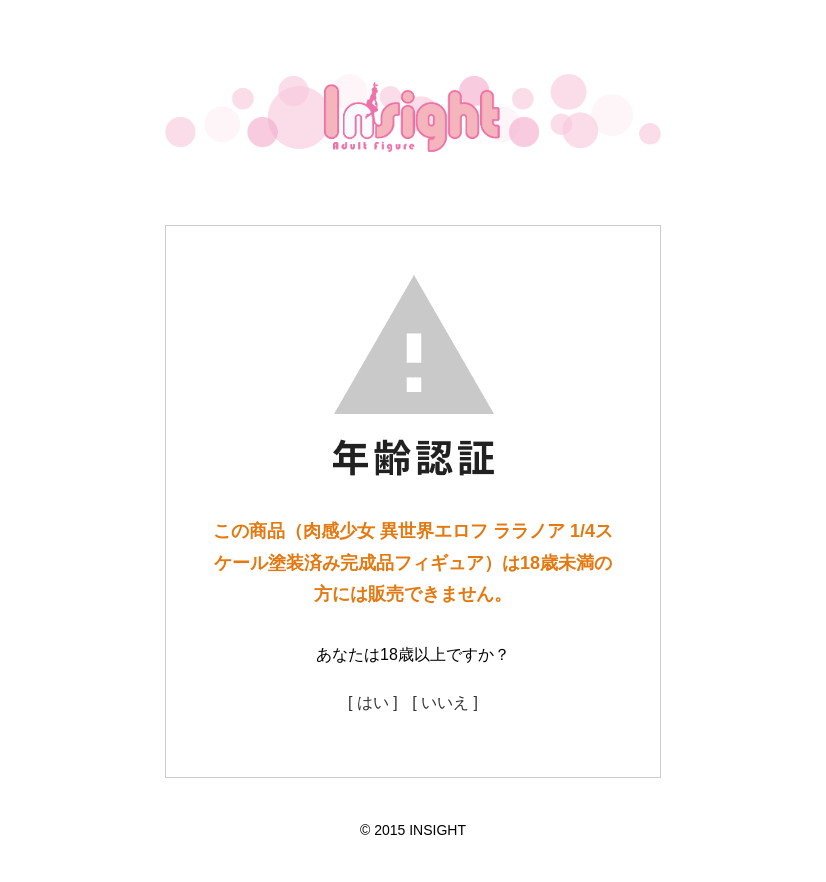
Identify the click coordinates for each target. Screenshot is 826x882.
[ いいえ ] (445, 702)
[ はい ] (373, 702)
